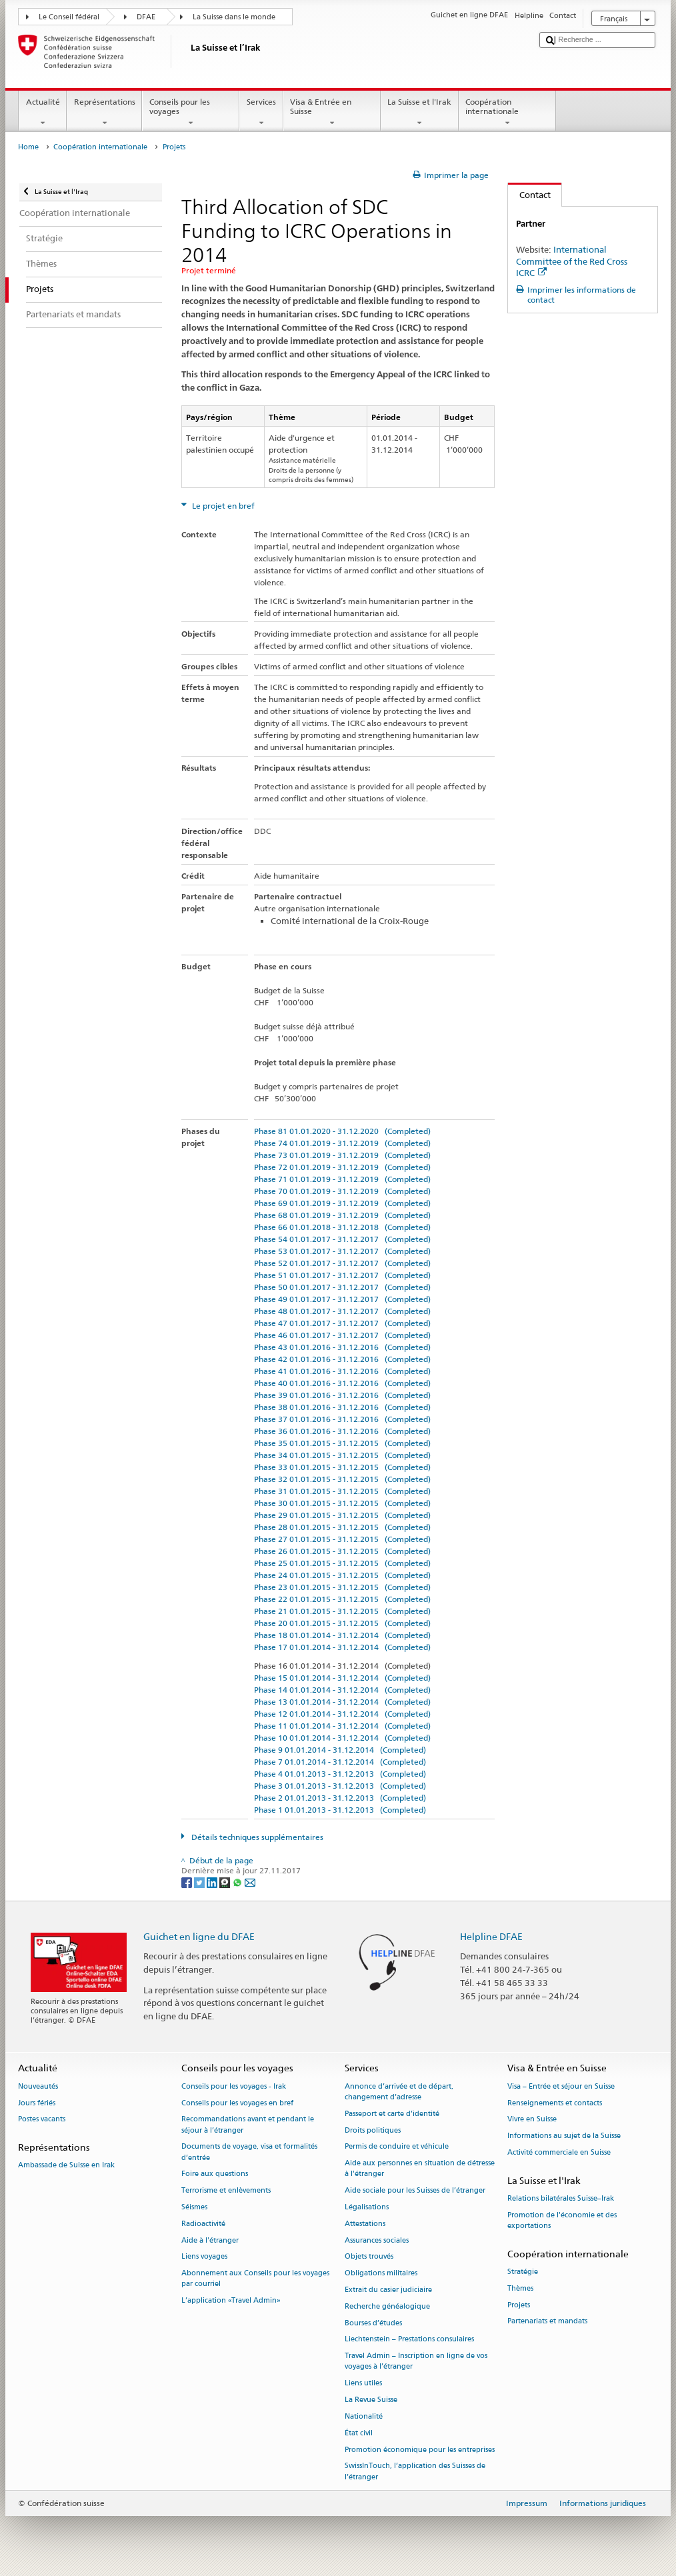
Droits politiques (373, 2130)
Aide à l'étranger (210, 2240)
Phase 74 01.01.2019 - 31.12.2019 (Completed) (342, 1143)
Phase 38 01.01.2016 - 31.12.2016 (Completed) (342, 1407)
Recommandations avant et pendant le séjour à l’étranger (247, 2125)
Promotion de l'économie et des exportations (562, 2220)
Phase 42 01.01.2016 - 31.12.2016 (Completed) (342, 1359)
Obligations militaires (381, 2273)
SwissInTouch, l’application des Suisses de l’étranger (415, 2471)
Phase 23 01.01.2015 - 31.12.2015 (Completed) (342, 1587)
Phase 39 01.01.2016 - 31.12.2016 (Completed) (342, 1395)
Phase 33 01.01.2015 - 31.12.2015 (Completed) (342, 1467)
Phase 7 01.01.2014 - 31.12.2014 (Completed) (340, 1761)
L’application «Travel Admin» (231, 2301)
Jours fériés (36, 2103)
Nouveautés (38, 2086)
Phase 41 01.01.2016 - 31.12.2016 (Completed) (342, 1371)
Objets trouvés (369, 2257)
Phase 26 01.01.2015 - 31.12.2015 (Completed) (342, 1551)
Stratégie (522, 2271)
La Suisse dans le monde (234, 17)
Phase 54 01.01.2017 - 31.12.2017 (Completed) (342, 1239)
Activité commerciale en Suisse (559, 2152)
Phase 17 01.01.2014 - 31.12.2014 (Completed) (342, 1647)
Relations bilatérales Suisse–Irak (560, 2198)
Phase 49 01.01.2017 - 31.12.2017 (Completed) (342, 1299)
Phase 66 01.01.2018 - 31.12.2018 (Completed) (342, 1227)
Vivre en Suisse (532, 2119)
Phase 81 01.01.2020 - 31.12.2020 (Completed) (342, 1131)
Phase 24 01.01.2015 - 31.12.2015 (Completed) (342, 1575)
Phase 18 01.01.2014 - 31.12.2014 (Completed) (342, 1635)
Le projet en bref (222, 506)
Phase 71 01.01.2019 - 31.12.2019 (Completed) (342, 1179)
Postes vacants (41, 2119)
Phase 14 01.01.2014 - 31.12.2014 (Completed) (342, 1689)
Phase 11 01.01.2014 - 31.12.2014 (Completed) (342, 1725)
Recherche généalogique (387, 2306)
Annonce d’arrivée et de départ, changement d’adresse (399, 2091)
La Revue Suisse (371, 2399)
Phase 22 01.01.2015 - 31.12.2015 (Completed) (342, 1599)
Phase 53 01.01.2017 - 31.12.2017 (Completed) (342, 1251)
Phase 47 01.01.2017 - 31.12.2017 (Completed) (342, 1323)
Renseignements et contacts (554, 2103)
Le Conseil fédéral (69, 17)
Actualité (42, 113)
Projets (518, 2305)
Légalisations (367, 2207)
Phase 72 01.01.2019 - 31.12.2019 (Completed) (342, 1167)
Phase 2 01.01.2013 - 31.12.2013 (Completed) (340, 1797)
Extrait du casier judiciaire (388, 2289)
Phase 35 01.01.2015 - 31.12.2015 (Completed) (342, 1443)
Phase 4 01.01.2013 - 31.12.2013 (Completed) (340, 1773)
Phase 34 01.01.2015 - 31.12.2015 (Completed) (342, 1455)
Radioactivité (203, 2223)
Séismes (194, 2207)
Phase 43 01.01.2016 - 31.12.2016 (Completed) (342, 1347)
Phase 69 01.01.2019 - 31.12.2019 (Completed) (342, 1203)
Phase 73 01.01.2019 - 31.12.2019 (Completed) (342, 1155)
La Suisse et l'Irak (419, 113)
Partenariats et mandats (547, 2321)
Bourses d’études (373, 2323)
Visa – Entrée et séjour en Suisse (561, 2086)
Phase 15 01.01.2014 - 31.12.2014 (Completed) (342, 1677)
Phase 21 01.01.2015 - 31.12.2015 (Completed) (342, 1611)
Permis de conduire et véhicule (397, 2147)
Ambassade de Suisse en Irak (66, 2165)
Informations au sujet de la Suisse (564, 2136)
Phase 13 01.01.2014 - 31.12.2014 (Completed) (342, 1701)
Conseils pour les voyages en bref (237, 2103)
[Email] (250, 1882)
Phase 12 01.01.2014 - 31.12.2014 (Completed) (342, 1713)
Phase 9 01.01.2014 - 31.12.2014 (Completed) (340, 1749)
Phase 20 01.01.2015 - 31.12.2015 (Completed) (342, 1623)
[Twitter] (200, 1882)
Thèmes (520, 2288)
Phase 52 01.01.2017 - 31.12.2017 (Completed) (342, 1263)
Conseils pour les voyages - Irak (233, 2086)
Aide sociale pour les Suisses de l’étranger (415, 2191)
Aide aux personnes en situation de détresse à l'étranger (420, 2169)
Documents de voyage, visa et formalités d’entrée (249, 2152)
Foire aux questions (214, 2174)
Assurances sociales (377, 2240)
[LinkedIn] (213, 1882)
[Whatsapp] (238, 1882)
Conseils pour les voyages (191, 113)
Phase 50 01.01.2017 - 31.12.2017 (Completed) (342, 1287)
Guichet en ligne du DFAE (199, 1936)
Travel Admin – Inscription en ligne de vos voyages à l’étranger (416, 2361)
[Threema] (225, 1882)
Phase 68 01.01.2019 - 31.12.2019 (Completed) (342, 1215)
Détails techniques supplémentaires (256, 1837)
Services (261, 113)
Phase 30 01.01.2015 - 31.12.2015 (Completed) (342, 1503)
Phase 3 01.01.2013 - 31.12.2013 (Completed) (340, 1785)
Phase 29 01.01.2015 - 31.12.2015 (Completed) (342, 1515)
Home (28, 147)
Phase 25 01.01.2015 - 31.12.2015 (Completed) (342, 1563)
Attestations (365, 2223)
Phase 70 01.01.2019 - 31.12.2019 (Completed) (342, 1191)
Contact (529, 194)
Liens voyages (204, 2257)
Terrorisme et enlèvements (226, 2191)
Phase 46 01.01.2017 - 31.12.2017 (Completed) (342, 1335)
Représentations (104, 113)
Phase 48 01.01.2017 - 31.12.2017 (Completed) (342, 1311)
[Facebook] (187, 1882)
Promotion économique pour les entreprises (420, 2449)
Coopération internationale (507, 113)
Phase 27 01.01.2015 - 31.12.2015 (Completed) (342, 1539)
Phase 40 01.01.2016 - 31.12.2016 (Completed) (342, 1383)
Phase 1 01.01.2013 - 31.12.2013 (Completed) (340, 1809)
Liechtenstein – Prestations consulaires (409, 2339)
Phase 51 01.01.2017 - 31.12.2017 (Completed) (342, 1275)
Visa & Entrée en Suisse (332, 113)
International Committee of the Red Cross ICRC (571, 260)
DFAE (146, 17)
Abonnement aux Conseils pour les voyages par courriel (255, 2279)
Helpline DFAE (491, 1936)
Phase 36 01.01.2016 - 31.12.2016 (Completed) (342, 1431)
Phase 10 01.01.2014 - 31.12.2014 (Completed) (342, 1737)
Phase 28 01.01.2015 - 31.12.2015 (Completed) (342, 1527)
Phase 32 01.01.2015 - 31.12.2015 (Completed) (342, 1479)
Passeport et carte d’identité (392, 2113)
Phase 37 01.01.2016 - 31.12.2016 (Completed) (342, 1419)
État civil (359, 2433)
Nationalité (364, 2416)
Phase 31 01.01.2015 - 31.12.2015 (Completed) (342, 1491)
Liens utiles (363, 2383)
